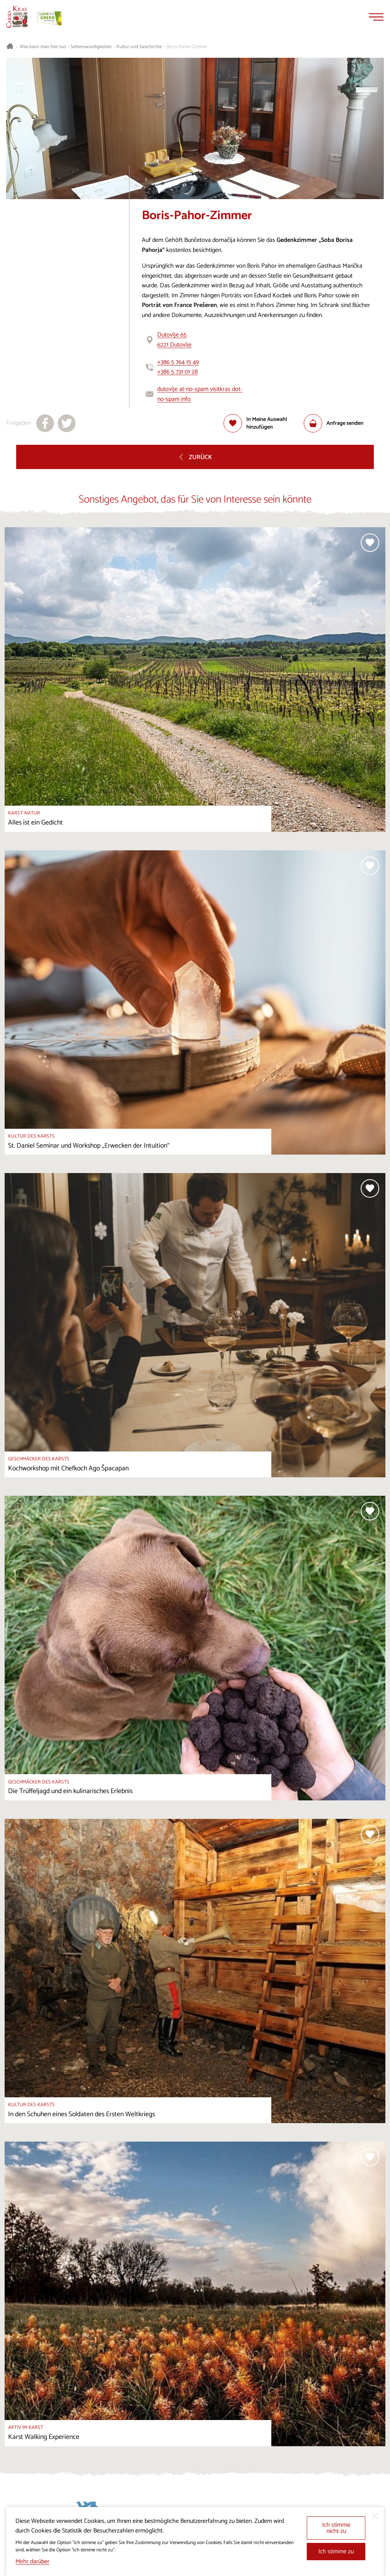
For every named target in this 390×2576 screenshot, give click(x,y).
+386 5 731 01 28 (177, 372)
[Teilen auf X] (66, 423)
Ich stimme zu (336, 2551)
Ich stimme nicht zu (336, 2528)
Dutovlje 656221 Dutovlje (174, 340)
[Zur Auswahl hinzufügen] (264, 423)
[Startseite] (17, 17)
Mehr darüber (32, 2561)
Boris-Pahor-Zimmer (186, 47)
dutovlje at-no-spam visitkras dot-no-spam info (199, 394)
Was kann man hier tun (43, 47)
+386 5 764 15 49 (178, 362)
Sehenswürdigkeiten (91, 47)
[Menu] (376, 17)
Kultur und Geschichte (139, 47)
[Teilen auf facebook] (45, 423)
